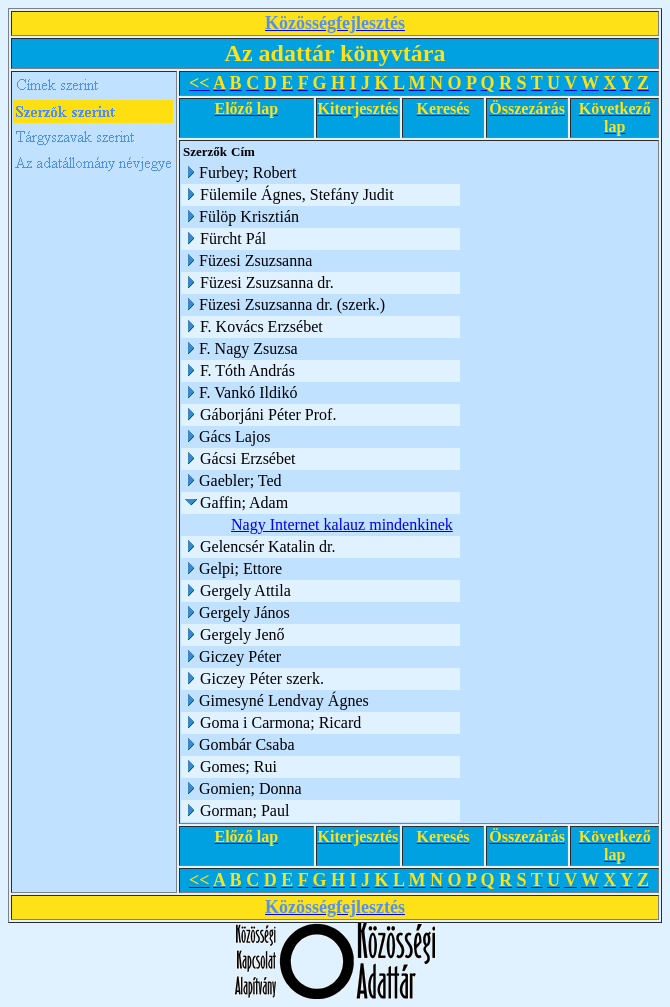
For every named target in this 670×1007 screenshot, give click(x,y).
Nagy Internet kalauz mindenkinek (342, 524)
